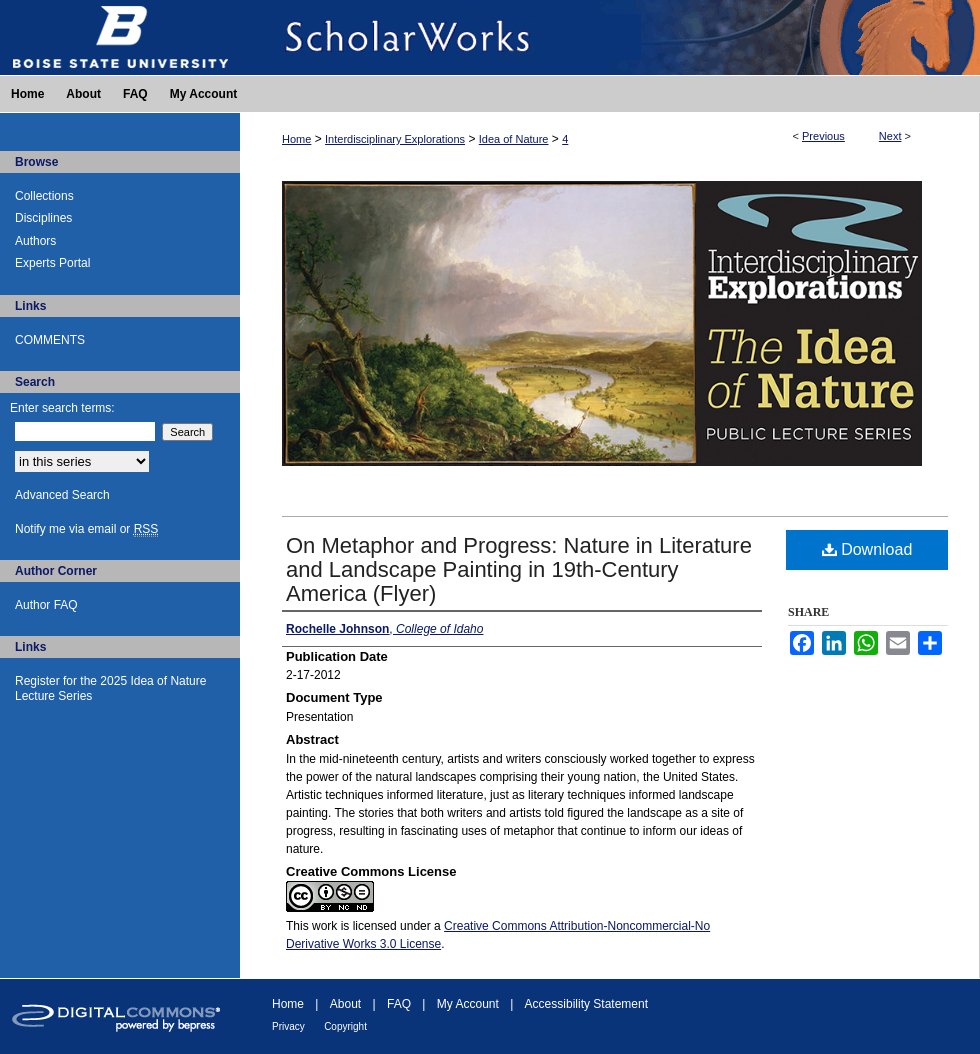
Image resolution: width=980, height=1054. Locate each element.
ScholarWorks (610, 37)
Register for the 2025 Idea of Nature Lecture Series (110, 688)
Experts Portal (52, 263)
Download (867, 549)
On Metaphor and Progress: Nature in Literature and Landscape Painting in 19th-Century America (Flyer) (519, 569)
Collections (44, 196)
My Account (468, 1004)
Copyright (345, 1026)
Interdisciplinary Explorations (395, 139)
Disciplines (43, 218)
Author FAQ (46, 605)
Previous (823, 136)
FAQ (399, 1004)
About (345, 1004)
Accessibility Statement (586, 1004)
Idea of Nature (514, 139)
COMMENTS (50, 340)
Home (296, 139)
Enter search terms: (62, 408)
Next (890, 136)
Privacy (288, 1026)
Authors (35, 241)
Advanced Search (62, 495)
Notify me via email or (86, 529)
